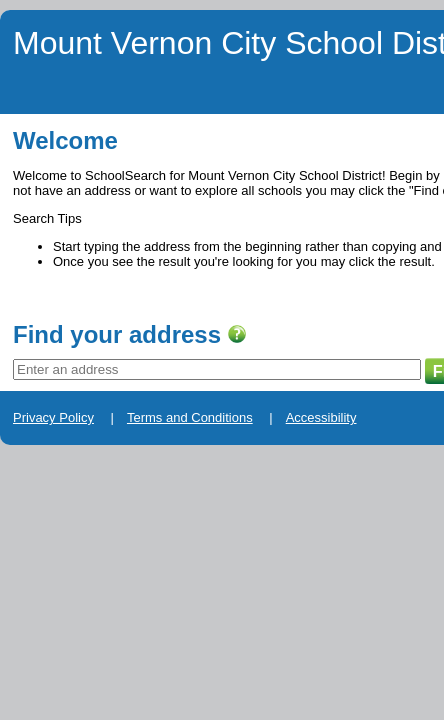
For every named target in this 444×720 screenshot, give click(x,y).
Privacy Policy (41, 475)
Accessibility (247, 475)
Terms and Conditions (146, 475)
